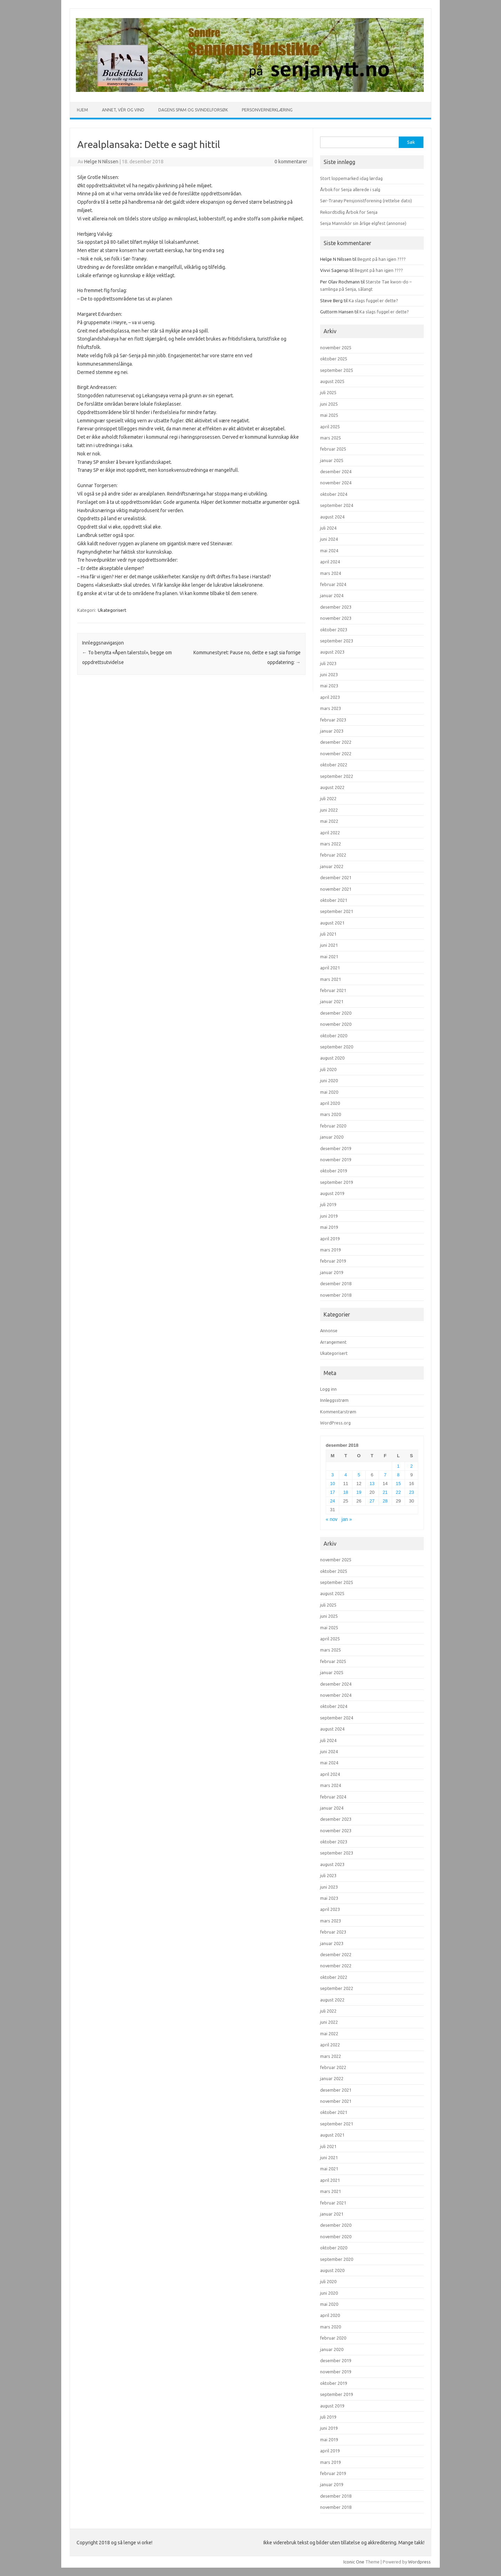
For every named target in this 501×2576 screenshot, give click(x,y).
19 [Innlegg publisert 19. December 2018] (358, 1492)
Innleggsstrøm (334, 1400)
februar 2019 (333, 1260)
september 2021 (336, 911)
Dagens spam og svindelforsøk (193, 110)
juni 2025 (329, 403)
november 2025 (335, 347)
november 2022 (335, 753)
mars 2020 (330, 1114)
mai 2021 (329, 956)
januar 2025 (331, 460)
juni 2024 (329, 539)
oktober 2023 (333, 629)
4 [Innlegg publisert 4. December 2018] (345, 1474)
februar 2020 (333, 1125)
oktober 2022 (333, 764)
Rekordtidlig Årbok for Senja (348, 212)
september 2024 (336, 505)
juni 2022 (329, 809)
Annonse (328, 1330)
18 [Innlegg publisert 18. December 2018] (345, 1492)
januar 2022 (331, 866)
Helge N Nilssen (101, 161)
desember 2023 (335, 606)
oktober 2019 (333, 1170)
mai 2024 (329, 550)
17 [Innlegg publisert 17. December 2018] (332, 1492)
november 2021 (335, 889)
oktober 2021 (333, 900)
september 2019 (336, 1182)
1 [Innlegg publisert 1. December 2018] (398, 1466)
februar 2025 (333, 448)
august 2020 (332, 1057)
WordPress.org (335, 1422)
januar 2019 (331, 1272)
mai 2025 (329, 415)
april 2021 (330, 967)
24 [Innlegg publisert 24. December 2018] (332, 1501)
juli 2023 (328, 663)
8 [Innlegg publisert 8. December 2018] (398, 1474)
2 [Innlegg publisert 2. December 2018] (411, 1466)
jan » (347, 1519)
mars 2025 (330, 437)
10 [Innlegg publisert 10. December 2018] (332, 1483)
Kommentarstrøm (338, 1411)
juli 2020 (328, 1069)
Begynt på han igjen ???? (381, 259)
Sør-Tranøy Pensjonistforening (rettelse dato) (366, 200)
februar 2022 (333, 854)
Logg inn (328, 1389)
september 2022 (336, 776)
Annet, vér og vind (123, 110)
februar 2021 (333, 990)
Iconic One (353, 2561)
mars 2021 (330, 979)
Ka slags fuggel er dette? (373, 300)
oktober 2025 (333, 358)
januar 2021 (331, 1001)
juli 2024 (328, 527)
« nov (331, 1519)
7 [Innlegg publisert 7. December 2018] (385, 1474)
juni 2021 (329, 945)
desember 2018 (335, 1283)
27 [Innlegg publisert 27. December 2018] (371, 1501)
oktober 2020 (333, 1035)
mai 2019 (329, 1227)
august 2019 (332, 1193)
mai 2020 (329, 1092)
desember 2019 (335, 1148)
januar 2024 (331, 595)
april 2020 (330, 1103)
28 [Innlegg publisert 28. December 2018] (385, 1501)
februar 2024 (333, 584)
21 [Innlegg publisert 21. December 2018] (385, 1492)
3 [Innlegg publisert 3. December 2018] (332, 1474)
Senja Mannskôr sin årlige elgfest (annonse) (363, 223)
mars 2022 (330, 843)
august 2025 (332, 381)
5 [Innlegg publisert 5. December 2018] (359, 1474)
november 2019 (335, 1159)
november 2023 (335, 618)
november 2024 (335, 482)
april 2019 (330, 1238)
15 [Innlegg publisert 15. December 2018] (398, 1483)
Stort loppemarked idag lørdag (351, 178)
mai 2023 (329, 685)
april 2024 (330, 561)
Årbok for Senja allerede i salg (350, 189)
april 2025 (330, 426)
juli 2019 (328, 1204)
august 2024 (332, 516)
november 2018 (335, 1295)
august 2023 (332, 651)
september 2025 (336, 370)
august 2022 (332, 787)
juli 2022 (328, 798)
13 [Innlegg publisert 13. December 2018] (371, 1483)
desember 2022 (335, 742)
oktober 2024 (333, 494)
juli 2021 (328, 933)
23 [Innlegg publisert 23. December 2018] (411, 1492)
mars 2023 (330, 708)
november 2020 (335, 1024)
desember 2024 (335, 471)
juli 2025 (328, 392)
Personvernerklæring (267, 110)
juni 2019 (329, 1215)
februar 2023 (333, 719)
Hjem (82, 110)
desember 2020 (335, 1012)
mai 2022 (329, 821)
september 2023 (336, 640)
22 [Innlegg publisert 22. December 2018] (398, 1492)
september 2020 (336, 1046)
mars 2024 (330, 573)
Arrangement (333, 1342)
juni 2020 (329, 1080)
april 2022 (330, 832)
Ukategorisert (112, 610)
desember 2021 (335, 877)
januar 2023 (331, 730)
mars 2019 (330, 1249)
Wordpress (419, 2561)
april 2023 (330, 697)
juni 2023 (329, 674)
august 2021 (332, 922)
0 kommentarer (291, 161)
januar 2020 (331, 1136)
